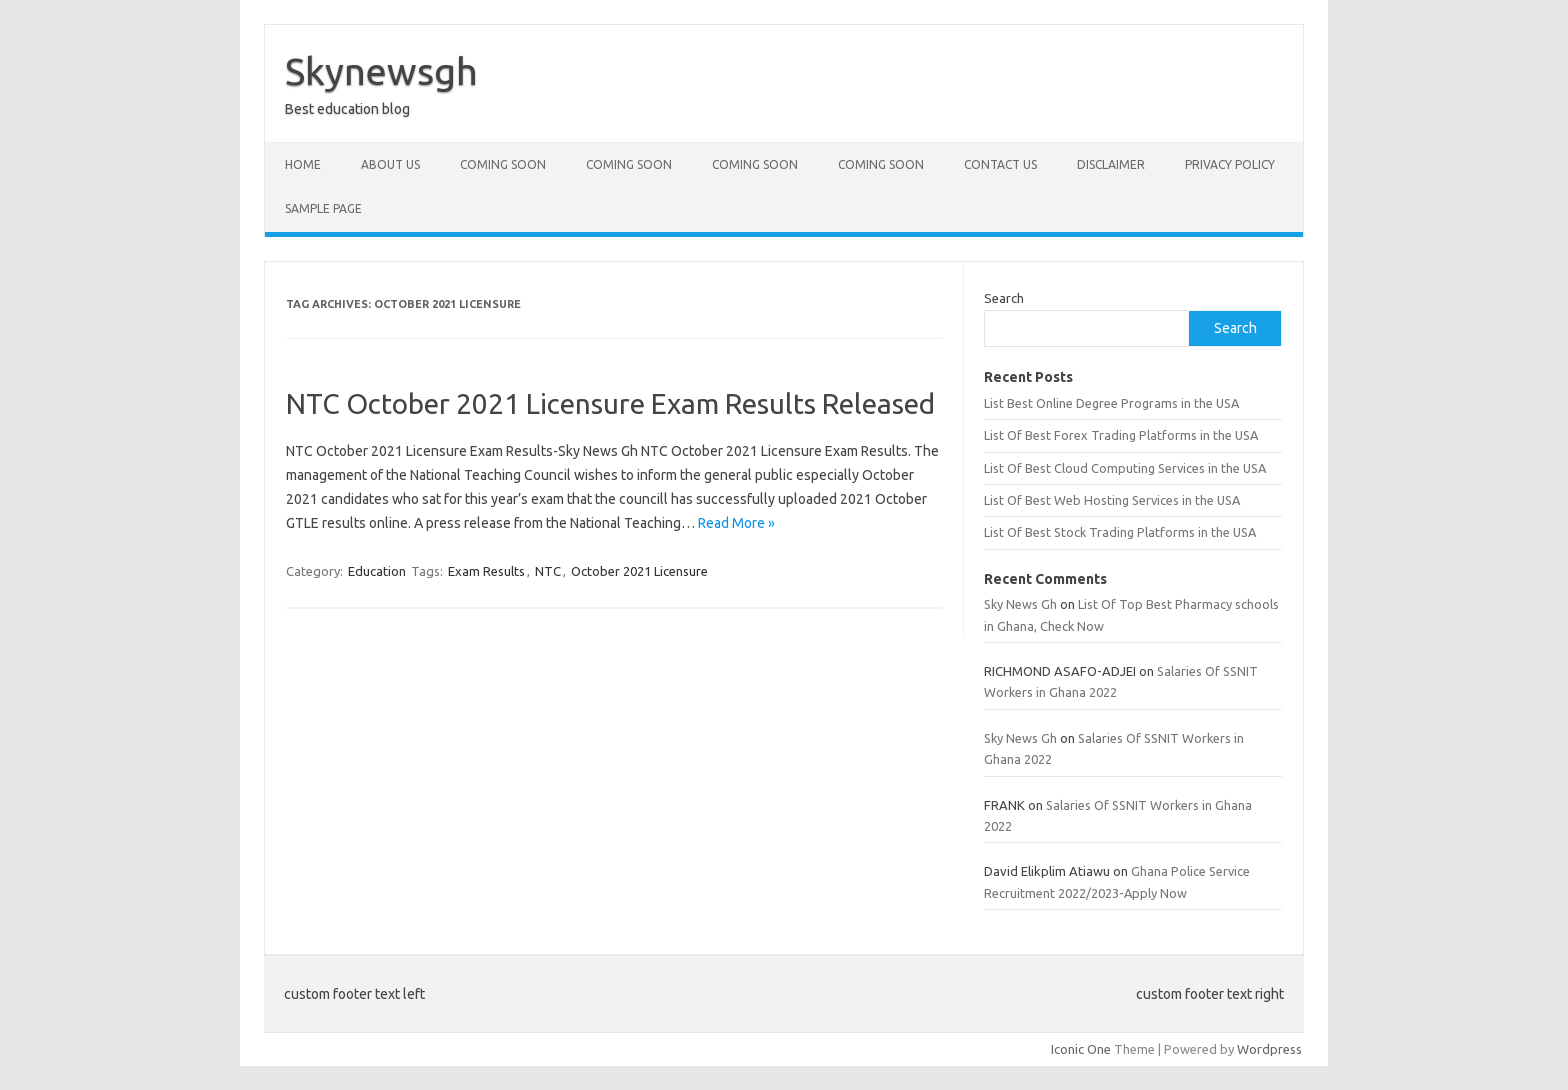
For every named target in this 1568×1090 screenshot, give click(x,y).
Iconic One (1081, 1049)
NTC (548, 571)
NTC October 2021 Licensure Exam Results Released (610, 403)
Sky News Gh (1020, 604)
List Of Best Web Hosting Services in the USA (1112, 500)
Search (1004, 298)
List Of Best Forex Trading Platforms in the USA (1121, 435)
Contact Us (1000, 164)
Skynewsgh (381, 71)
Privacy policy (1230, 164)
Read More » (736, 523)
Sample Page (323, 208)
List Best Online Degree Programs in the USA (1111, 403)
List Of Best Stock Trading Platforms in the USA (1120, 532)
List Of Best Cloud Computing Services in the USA (1125, 468)
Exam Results (486, 571)
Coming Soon (503, 164)
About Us (390, 164)
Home (303, 164)
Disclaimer (1111, 164)
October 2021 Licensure (639, 571)
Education (377, 571)
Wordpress (1269, 1049)
